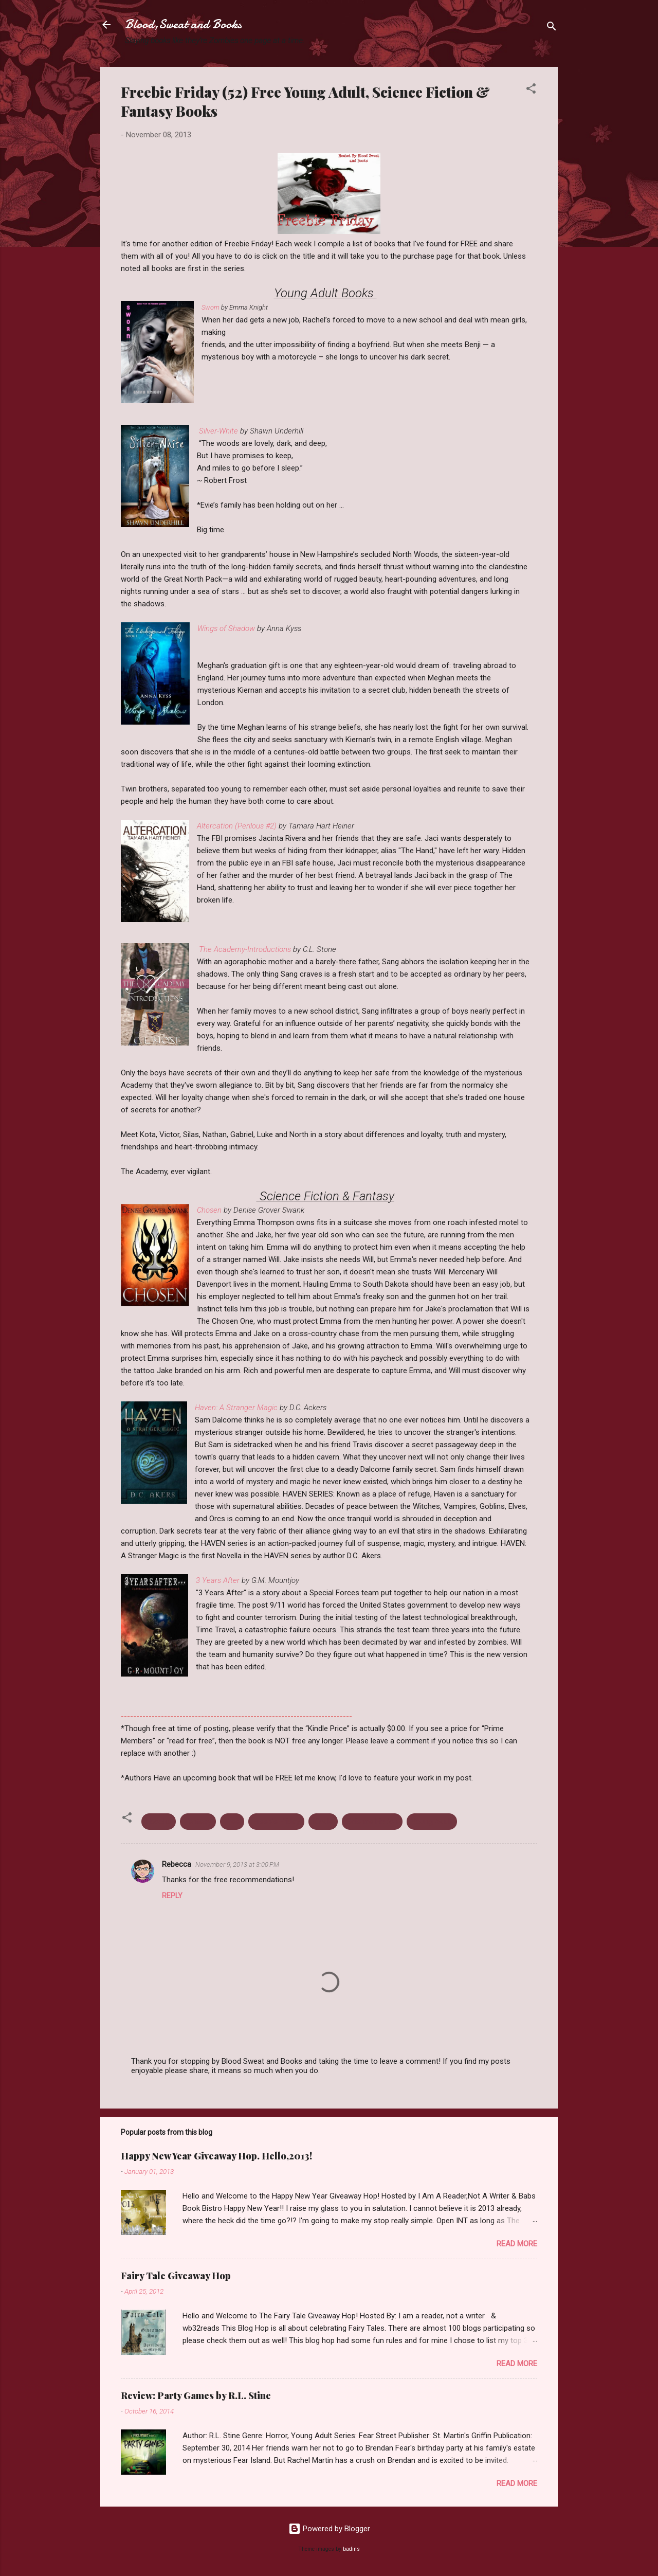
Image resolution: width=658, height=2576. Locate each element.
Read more (517, 2243)
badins (351, 2549)
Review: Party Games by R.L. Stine (196, 2395)
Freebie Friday (276, 1821)
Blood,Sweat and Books (183, 24)
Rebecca (176, 1864)
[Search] (551, 28)
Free (232, 1821)
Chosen (209, 1210)
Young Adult (431, 1821)
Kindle (323, 1821)
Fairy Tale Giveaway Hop (176, 2275)
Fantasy (198, 1821)
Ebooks (158, 1821)
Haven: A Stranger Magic (236, 1407)
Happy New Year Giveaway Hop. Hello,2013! (216, 2156)
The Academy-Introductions (245, 949)
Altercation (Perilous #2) (237, 826)
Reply (172, 1896)
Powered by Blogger (329, 2528)
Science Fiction (372, 1821)
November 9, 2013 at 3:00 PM (237, 1864)
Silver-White (218, 431)
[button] (531, 90)
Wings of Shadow (226, 628)
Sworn (211, 307)
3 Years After (219, 1580)
